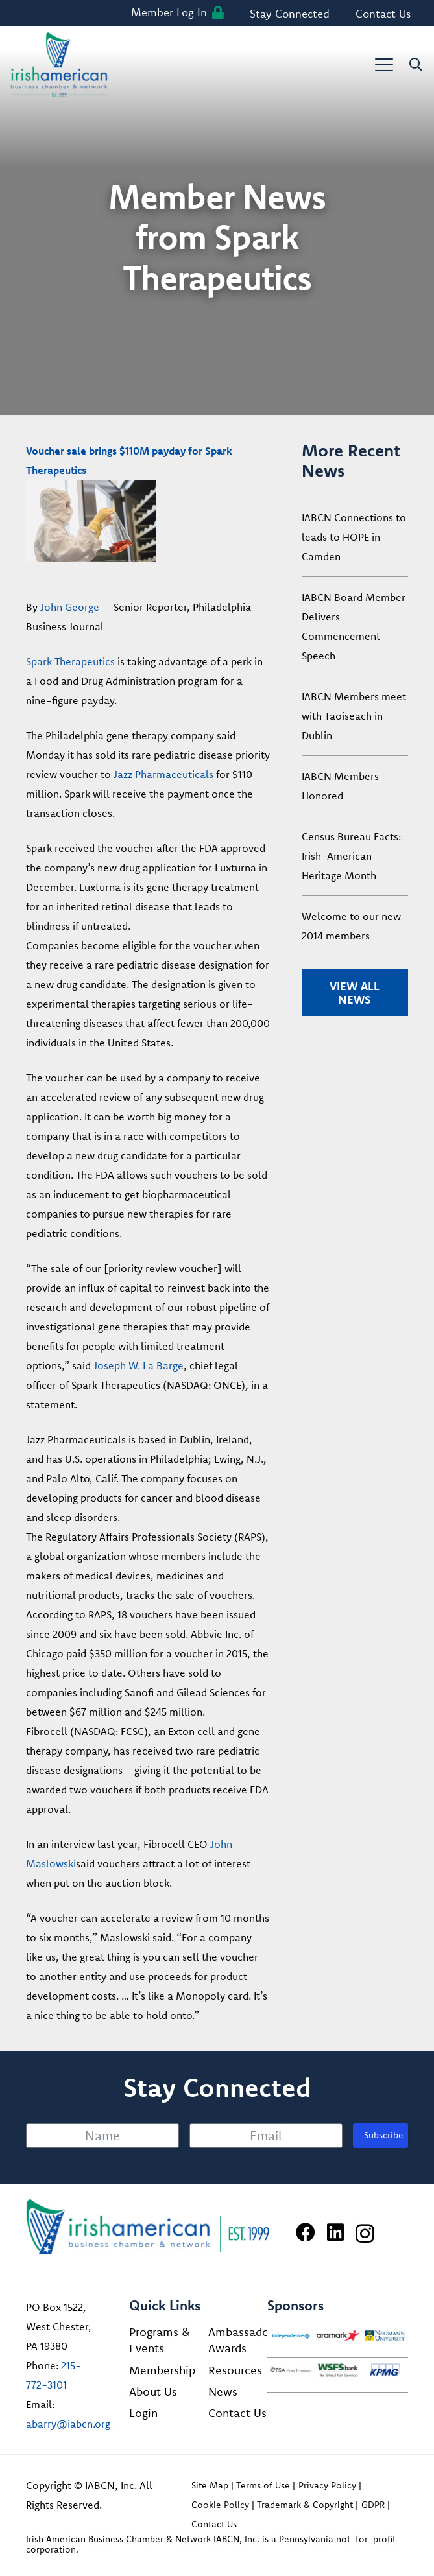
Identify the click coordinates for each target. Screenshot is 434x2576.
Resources (235, 2370)
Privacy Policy (327, 2485)
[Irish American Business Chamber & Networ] (148, 2227)
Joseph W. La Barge (138, 1365)
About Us (153, 2391)
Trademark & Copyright (305, 2505)
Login (143, 2412)
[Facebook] (305, 2232)
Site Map (209, 2485)
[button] (384, 65)
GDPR (373, 2505)
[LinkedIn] (335, 2232)
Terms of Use (263, 2485)
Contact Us (237, 2412)
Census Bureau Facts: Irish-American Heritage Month (351, 856)
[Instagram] (365, 2233)
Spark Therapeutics (70, 661)
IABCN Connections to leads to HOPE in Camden (354, 537)
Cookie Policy (220, 2505)
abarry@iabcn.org (68, 2423)
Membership (162, 2370)
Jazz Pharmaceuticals (163, 774)
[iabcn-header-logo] (59, 64)
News (222, 2391)
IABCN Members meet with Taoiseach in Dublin (354, 716)
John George (69, 606)
